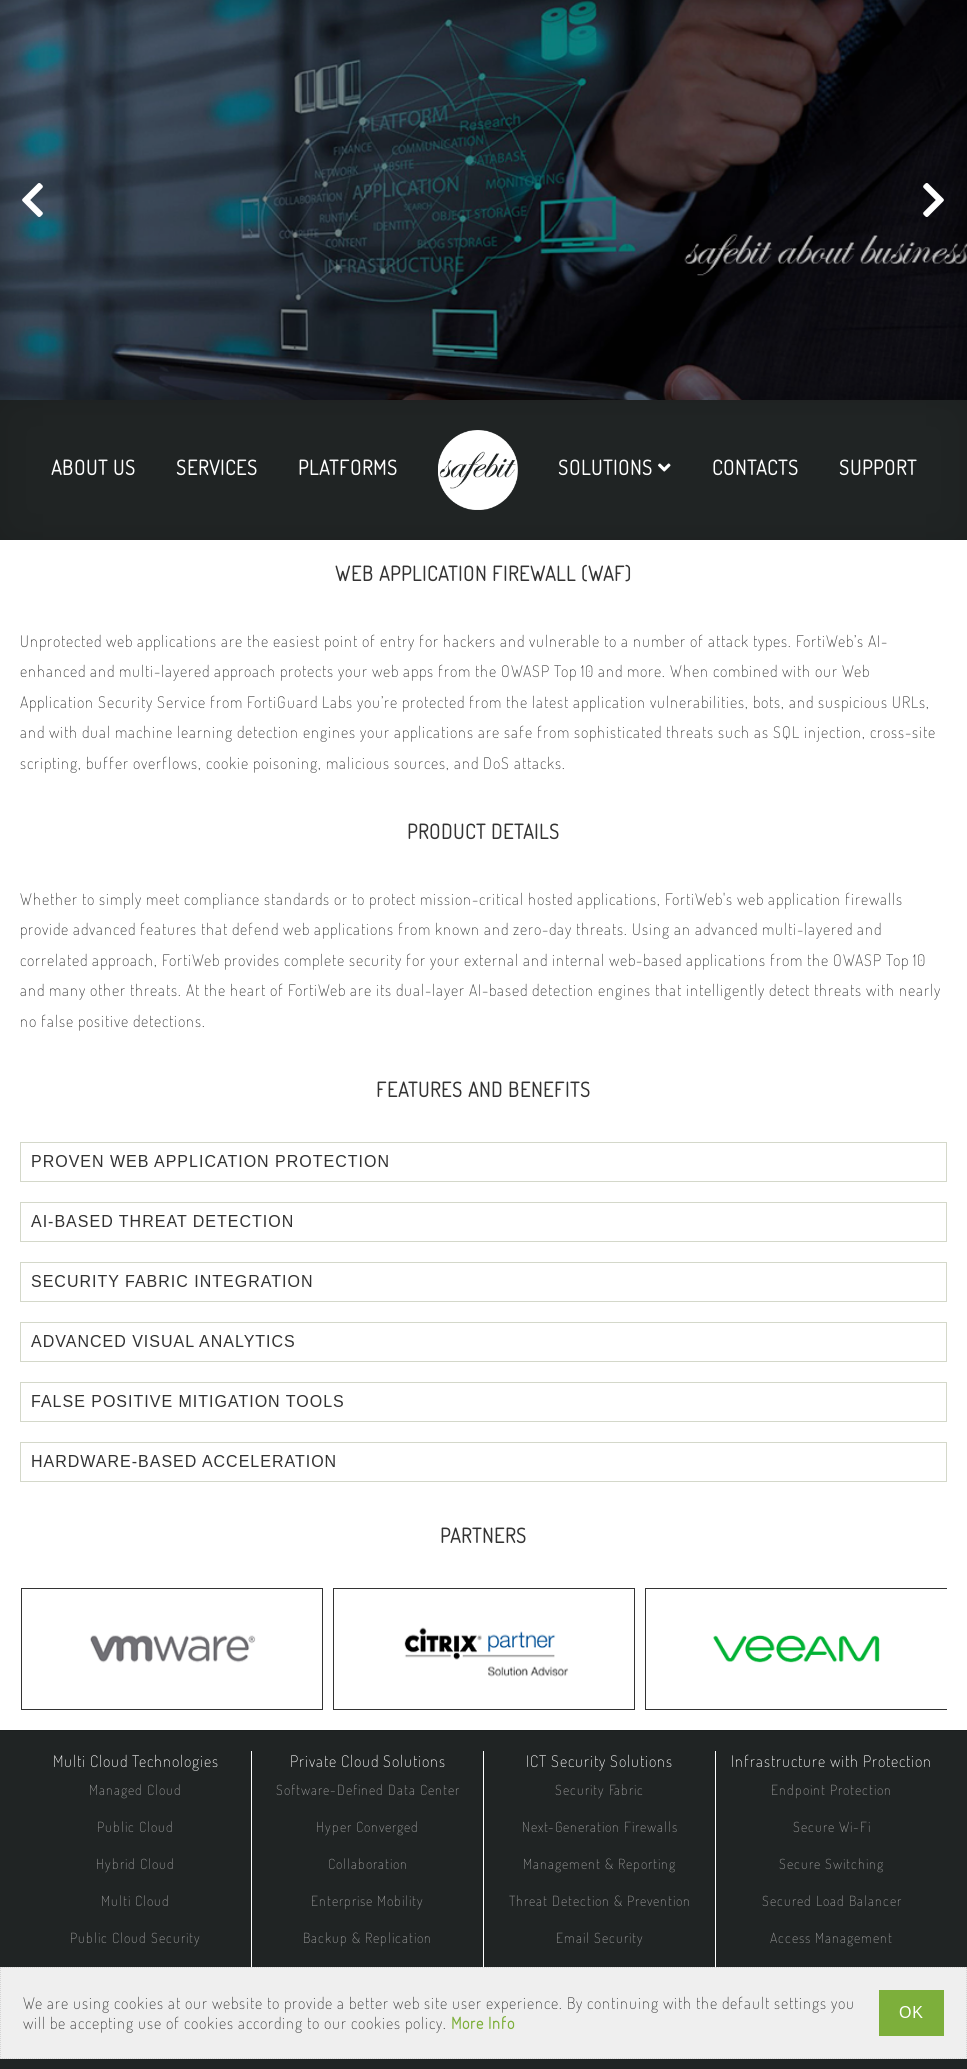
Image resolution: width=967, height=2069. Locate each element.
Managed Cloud (135, 1789)
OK (911, 2012)
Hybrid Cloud (135, 1863)
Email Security (600, 1937)
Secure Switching (831, 1863)
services (217, 467)
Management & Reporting (599, 1863)
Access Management (831, 1937)
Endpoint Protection (831, 1789)
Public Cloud (135, 1826)
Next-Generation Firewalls (600, 1826)
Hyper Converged (367, 1826)
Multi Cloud (135, 1900)
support (878, 467)
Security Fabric (599, 1789)
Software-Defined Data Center (368, 1789)
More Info (483, 2023)
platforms (348, 467)
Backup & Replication (367, 1937)
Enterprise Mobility (367, 1900)
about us (93, 467)
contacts (755, 467)
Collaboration (368, 1863)
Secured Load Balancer (832, 1900)
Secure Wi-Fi (832, 1826)
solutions (615, 467)
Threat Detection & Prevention (600, 1900)
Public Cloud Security (135, 1937)
